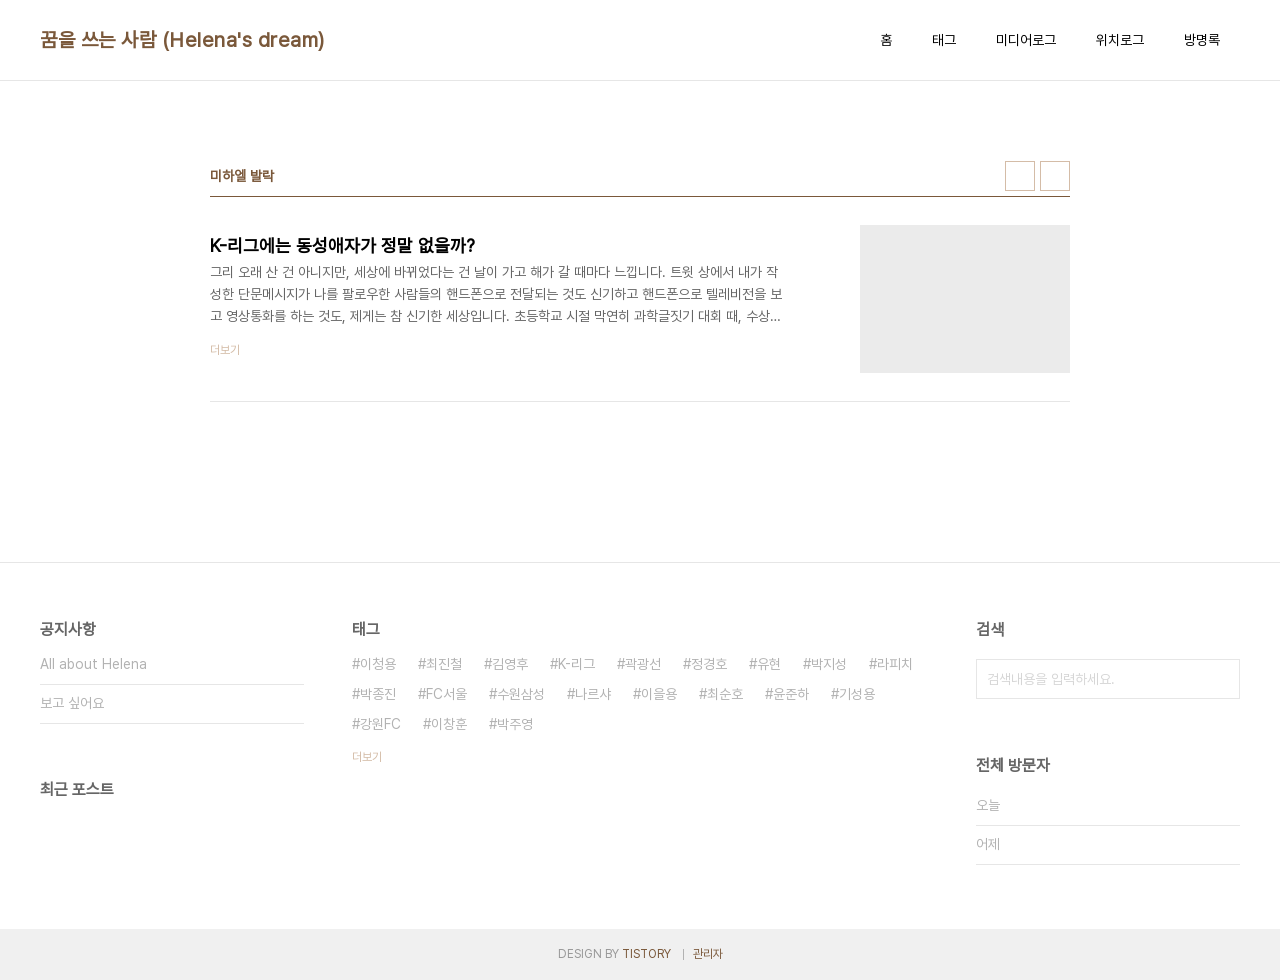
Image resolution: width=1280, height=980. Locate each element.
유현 (769, 664)
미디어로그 (1026, 40)
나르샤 (593, 694)
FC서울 (446, 694)
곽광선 (643, 664)
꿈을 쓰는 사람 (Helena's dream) (182, 40)
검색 (1220, 679)
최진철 (444, 664)
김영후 (510, 664)
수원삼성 (521, 694)
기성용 (857, 694)
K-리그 (576, 664)
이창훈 (449, 724)
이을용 (659, 694)
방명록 (1202, 40)
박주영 (515, 724)
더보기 (367, 757)
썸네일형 (1020, 176)
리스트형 (1055, 176)
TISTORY (646, 954)
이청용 (378, 664)
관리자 (708, 954)
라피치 (895, 664)
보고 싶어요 (72, 703)
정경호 (709, 664)
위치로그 (1120, 40)
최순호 (725, 694)
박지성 (829, 664)
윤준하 (791, 694)
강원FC (380, 724)
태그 (944, 40)
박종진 (378, 694)
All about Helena (93, 664)
